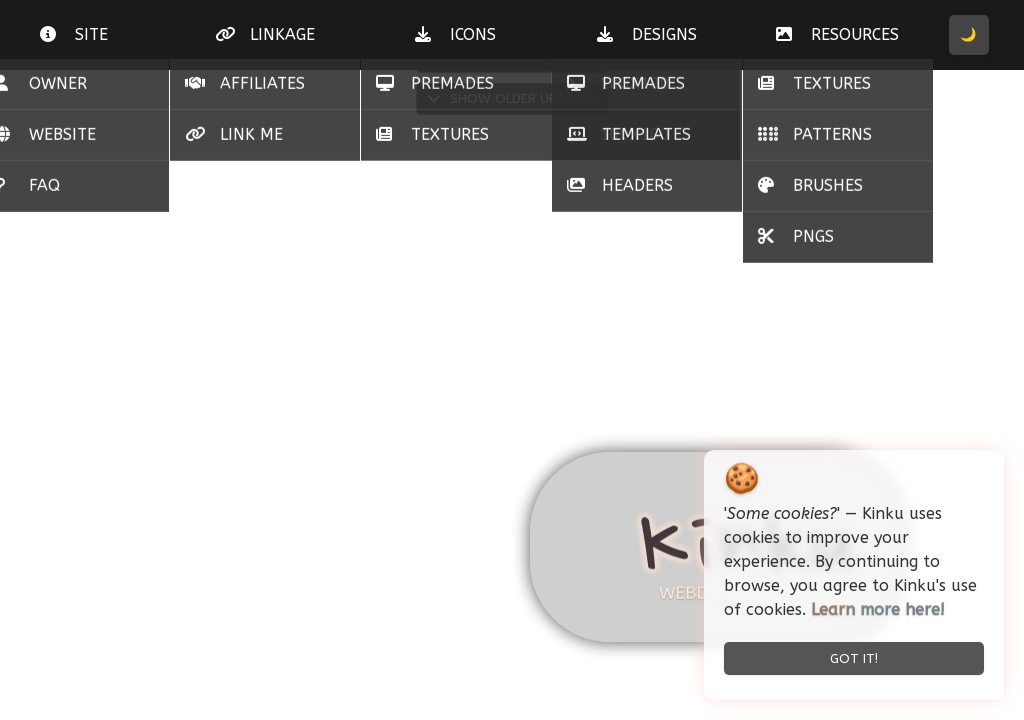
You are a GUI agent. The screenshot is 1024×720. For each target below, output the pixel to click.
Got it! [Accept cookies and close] (854, 658)
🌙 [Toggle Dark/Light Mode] (968, 34)
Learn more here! (878, 609)
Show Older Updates (512, 98)
